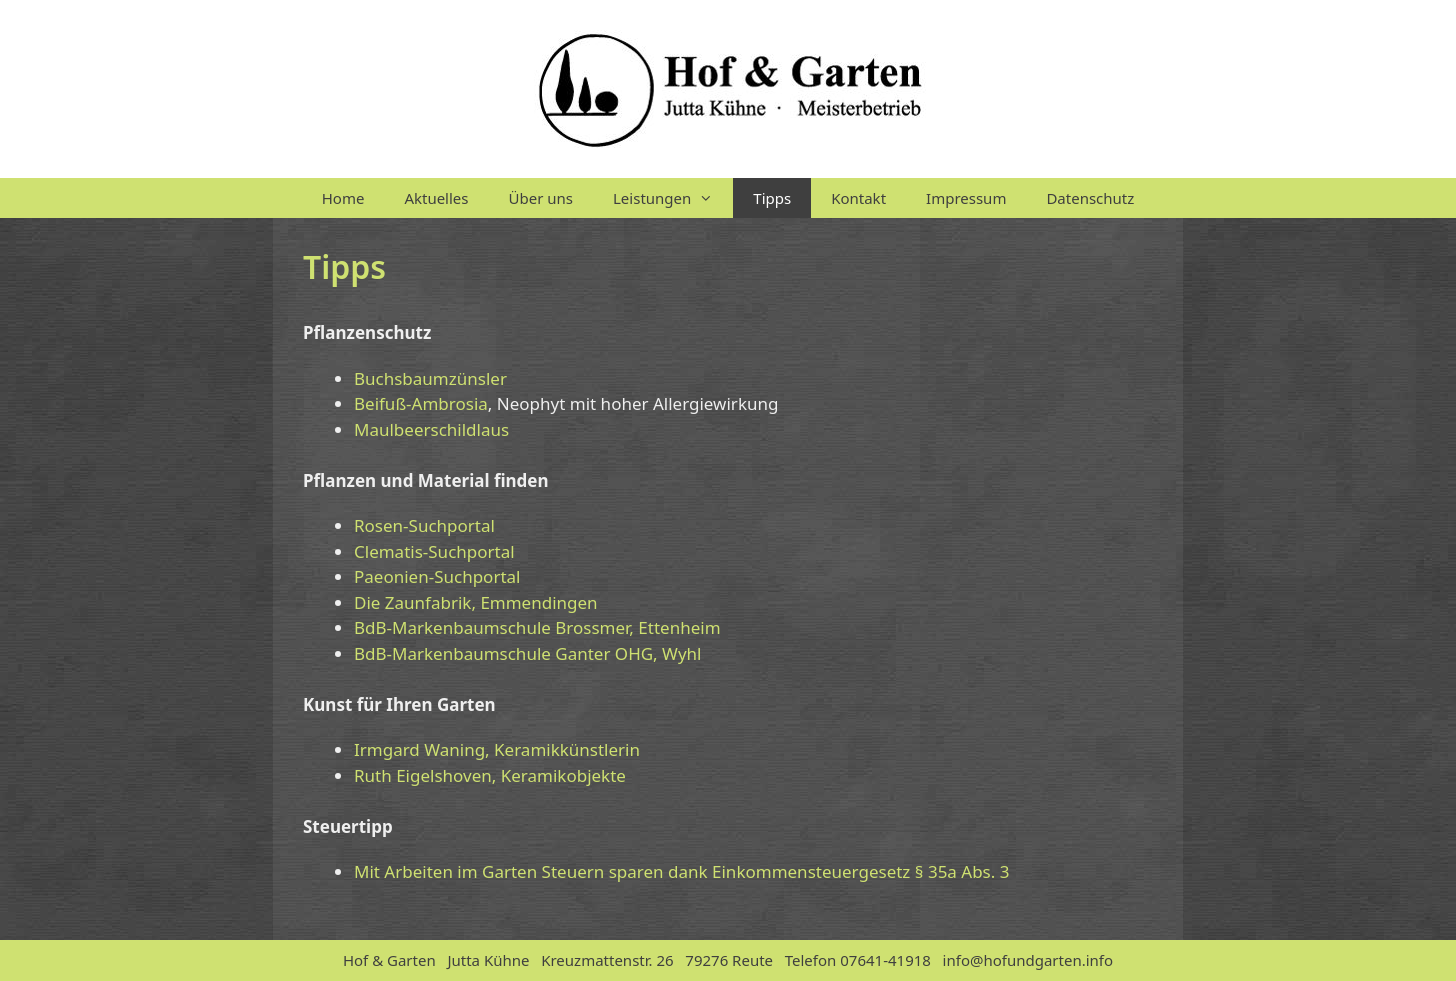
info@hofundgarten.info (1028, 960)
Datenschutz (1090, 198)
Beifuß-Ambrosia (421, 403)
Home (343, 198)
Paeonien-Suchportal (437, 576)
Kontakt (858, 198)
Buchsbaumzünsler (430, 378)
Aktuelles (436, 198)
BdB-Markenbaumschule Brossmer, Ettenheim (537, 627)
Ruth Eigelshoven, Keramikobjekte (490, 775)
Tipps (772, 198)
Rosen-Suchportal (424, 525)
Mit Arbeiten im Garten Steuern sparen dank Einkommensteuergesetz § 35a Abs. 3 (681, 871)
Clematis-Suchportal (434, 551)
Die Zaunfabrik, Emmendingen (476, 602)
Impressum (966, 198)
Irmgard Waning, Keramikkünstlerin (497, 749)
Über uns (541, 198)
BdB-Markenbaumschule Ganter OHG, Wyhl (527, 653)
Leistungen (673, 198)
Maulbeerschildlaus (431, 429)
